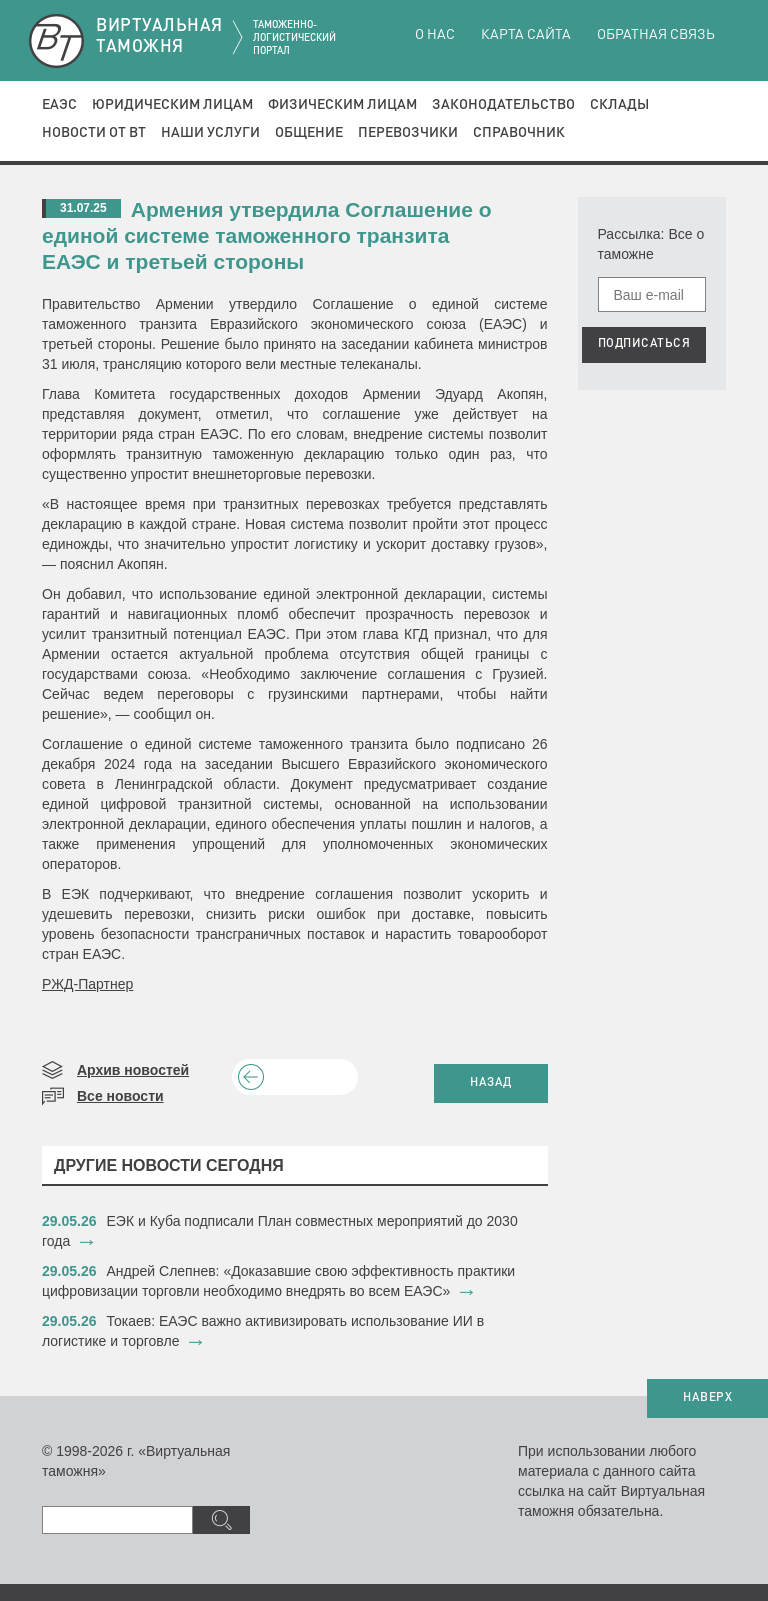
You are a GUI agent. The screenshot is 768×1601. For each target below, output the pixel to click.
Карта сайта (526, 35)
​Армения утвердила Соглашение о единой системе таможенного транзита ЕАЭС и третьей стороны (267, 235)
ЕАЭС (59, 105)
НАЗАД (491, 1083)
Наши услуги (210, 133)
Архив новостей (133, 1070)
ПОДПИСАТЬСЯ (644, 344)
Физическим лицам (342, 105)
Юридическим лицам (172, 105)
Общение (309, 133)
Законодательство (503, 105)
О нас (435, 35)
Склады (619, 105)
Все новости (120, 1096)
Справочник (519, 133)
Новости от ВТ (94, 133)
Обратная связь (656, 35)
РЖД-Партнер (87, 984)
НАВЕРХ (707, 1398)
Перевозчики (408, 133)
